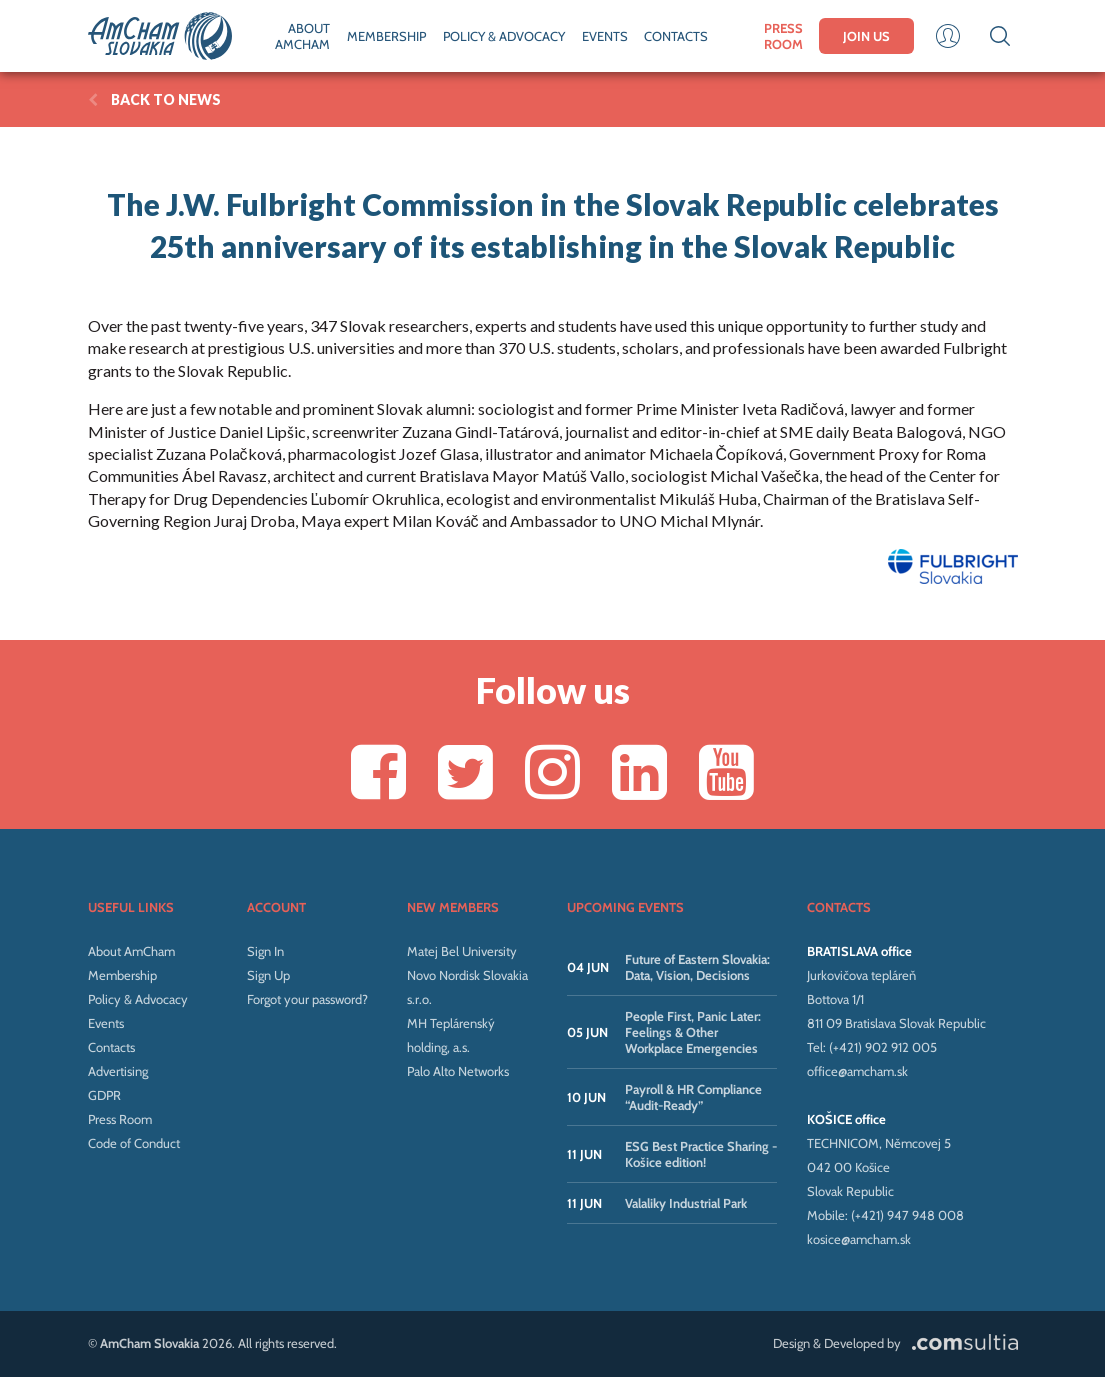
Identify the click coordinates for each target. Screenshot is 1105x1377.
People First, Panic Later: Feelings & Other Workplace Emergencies (693, 1032)
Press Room (120, 1119)
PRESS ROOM (783, 36)
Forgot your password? (307, 999)
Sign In (265, 951)
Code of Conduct (134, 1143)
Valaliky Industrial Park (686, 1203)
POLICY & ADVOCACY (504, 36)
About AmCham (131, 951)
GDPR (104, 1095)
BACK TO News (154, 99)
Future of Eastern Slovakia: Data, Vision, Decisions (697, 967)
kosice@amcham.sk (859, 1239)
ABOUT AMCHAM (302, 36)
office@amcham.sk (857, 1071)
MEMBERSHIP (386, 36)
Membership (122, 975)
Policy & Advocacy (138, 999)
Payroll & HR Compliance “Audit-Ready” (693, 1097)
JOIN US (866, 36)
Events (106, 1023)
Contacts (111, 1047)
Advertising (118, 1071)
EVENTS (605, 36)
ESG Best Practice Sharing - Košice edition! (701, 1154)
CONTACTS (676, 36)
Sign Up (268, 975)
